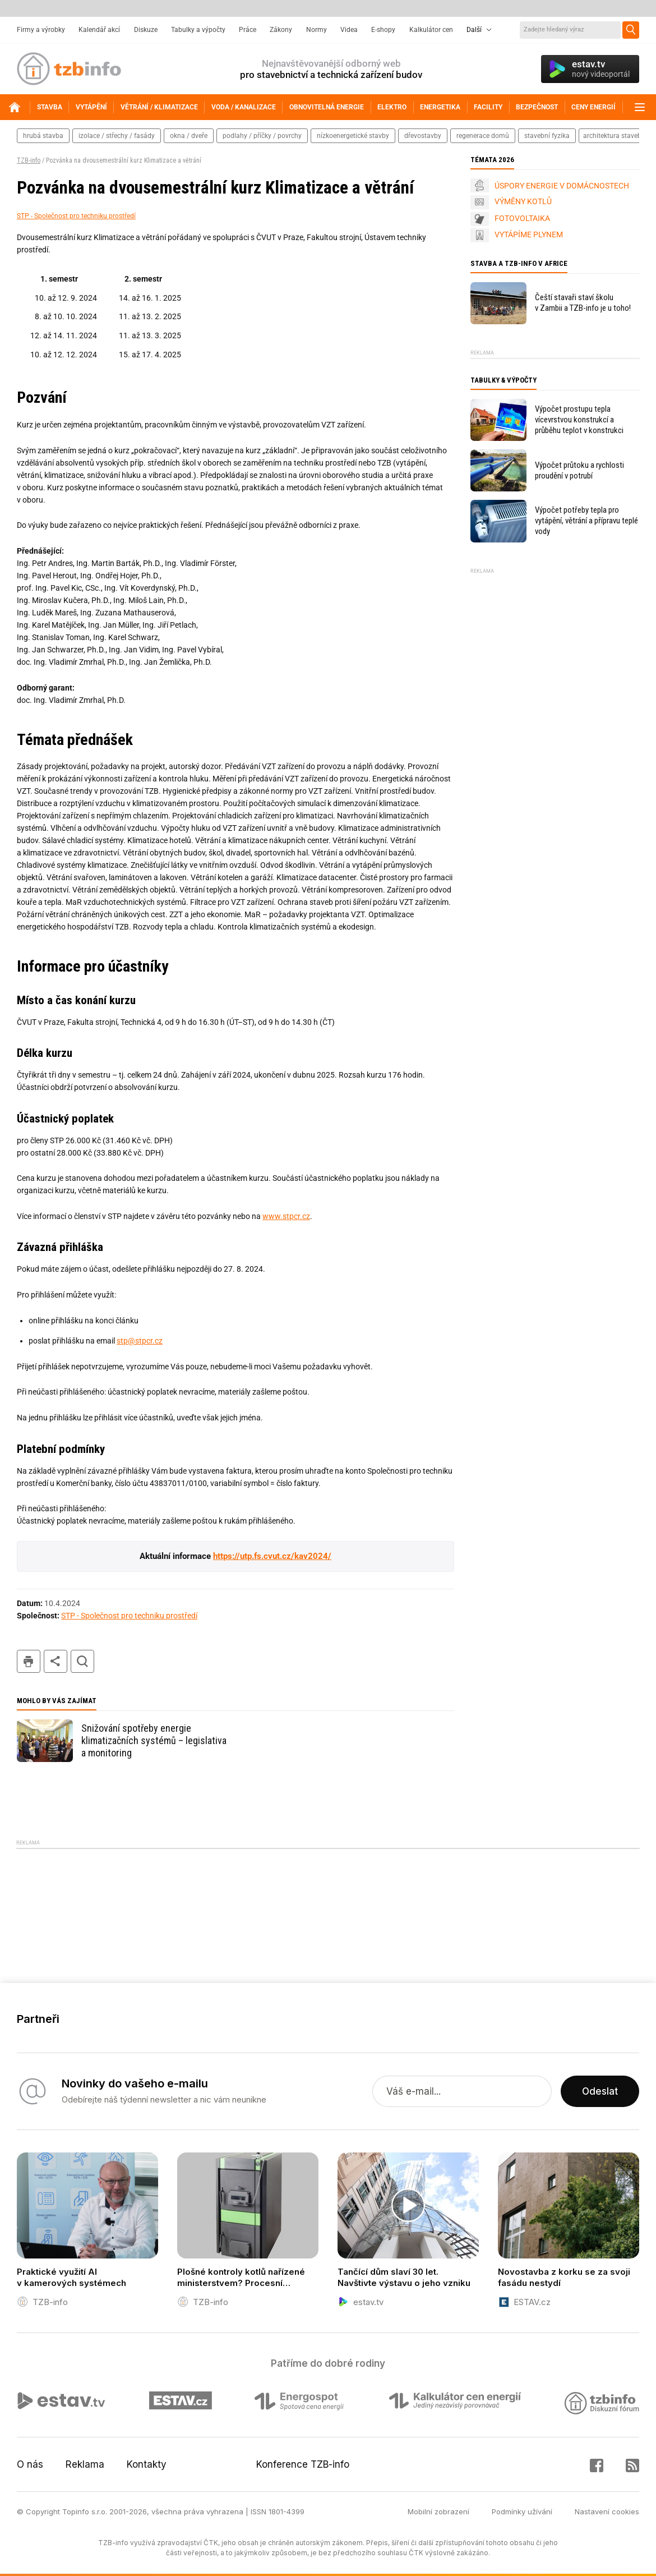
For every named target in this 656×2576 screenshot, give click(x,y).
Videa (349, 30)
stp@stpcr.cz (140, 1340)
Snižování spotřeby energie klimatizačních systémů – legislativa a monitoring (154, 1740)
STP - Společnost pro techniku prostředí (76, 216)
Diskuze (146, 30)
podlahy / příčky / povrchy (262, 136)
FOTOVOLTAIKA (522, 218)
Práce (247, 30)
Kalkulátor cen (431, 30)
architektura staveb (612, 136)
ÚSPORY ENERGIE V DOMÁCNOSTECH (562, 185)
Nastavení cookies (607, 2511)
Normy (316, 30)
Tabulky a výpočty (198, 30)
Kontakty (147, 2464)
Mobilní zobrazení (438, 2511)
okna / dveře (188, 136)
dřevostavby (422, 136)
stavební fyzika (547, 136)
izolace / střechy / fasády (116, 136)
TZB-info (28, 160)
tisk (28, 1661)
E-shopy (383, 30)
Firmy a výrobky (41, 30)
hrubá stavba (43, 136)
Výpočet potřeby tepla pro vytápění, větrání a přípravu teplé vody (586, 520)
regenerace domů (482, 136)
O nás (30, 2464)
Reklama (85, 2464)
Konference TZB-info (302, 2464)
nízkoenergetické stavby (353, 136)
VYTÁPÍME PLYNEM (529, 234)
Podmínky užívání (522, 2511)
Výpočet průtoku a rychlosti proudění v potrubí (579, 470)
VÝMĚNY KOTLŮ (523, 201)
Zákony (281, 30)
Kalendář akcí (99, 30)
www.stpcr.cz (286, 1216)
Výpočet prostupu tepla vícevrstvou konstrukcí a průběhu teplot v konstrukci (579, 419)
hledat (82, 1661)
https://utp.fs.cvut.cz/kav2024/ (272, 1556)
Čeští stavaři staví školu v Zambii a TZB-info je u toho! (583, 302)
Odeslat (600, 2091)
